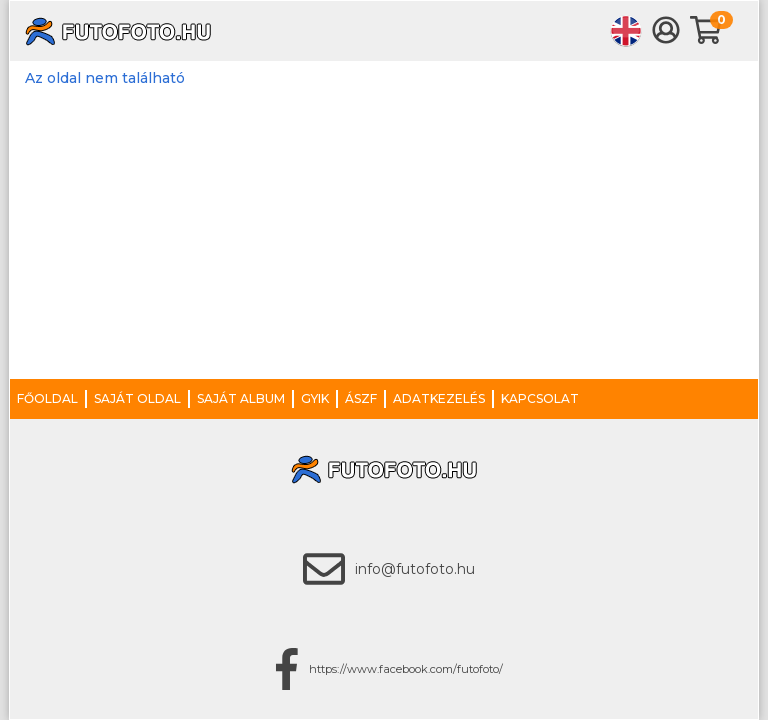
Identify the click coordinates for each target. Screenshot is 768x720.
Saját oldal (137, 398)
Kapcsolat (540, 398)
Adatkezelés (439, 398)
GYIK (315, 398)
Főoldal (47, 398)
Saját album (241, 398)
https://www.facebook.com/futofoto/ (406, 669)
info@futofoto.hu (415, 569)
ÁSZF (361, 398)
